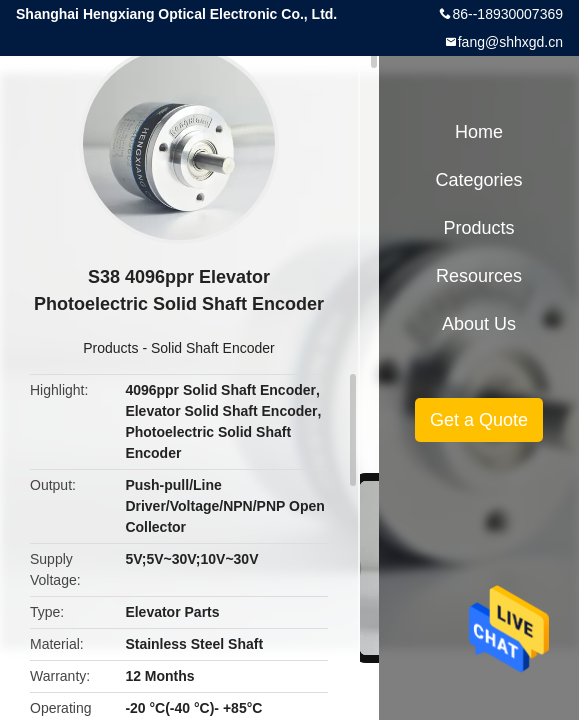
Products (110, 348)
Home (479, 132)
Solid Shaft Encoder (213, 348)
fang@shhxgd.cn (510, 42)
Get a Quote (479, 420)
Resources (479, 276)
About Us (479, 324)
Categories (478, 180)
